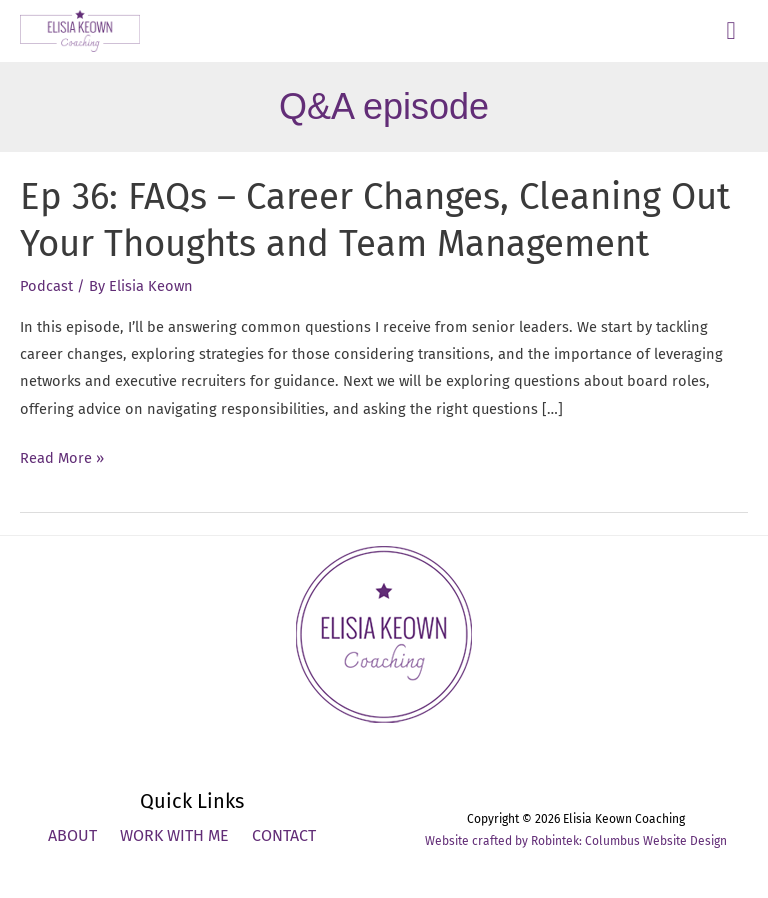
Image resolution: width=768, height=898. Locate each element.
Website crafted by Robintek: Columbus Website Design (576, 841)
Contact (284, 835)
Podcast (46, 286)
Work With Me (174, 835)
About (72, 835)
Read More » (62, 458)
